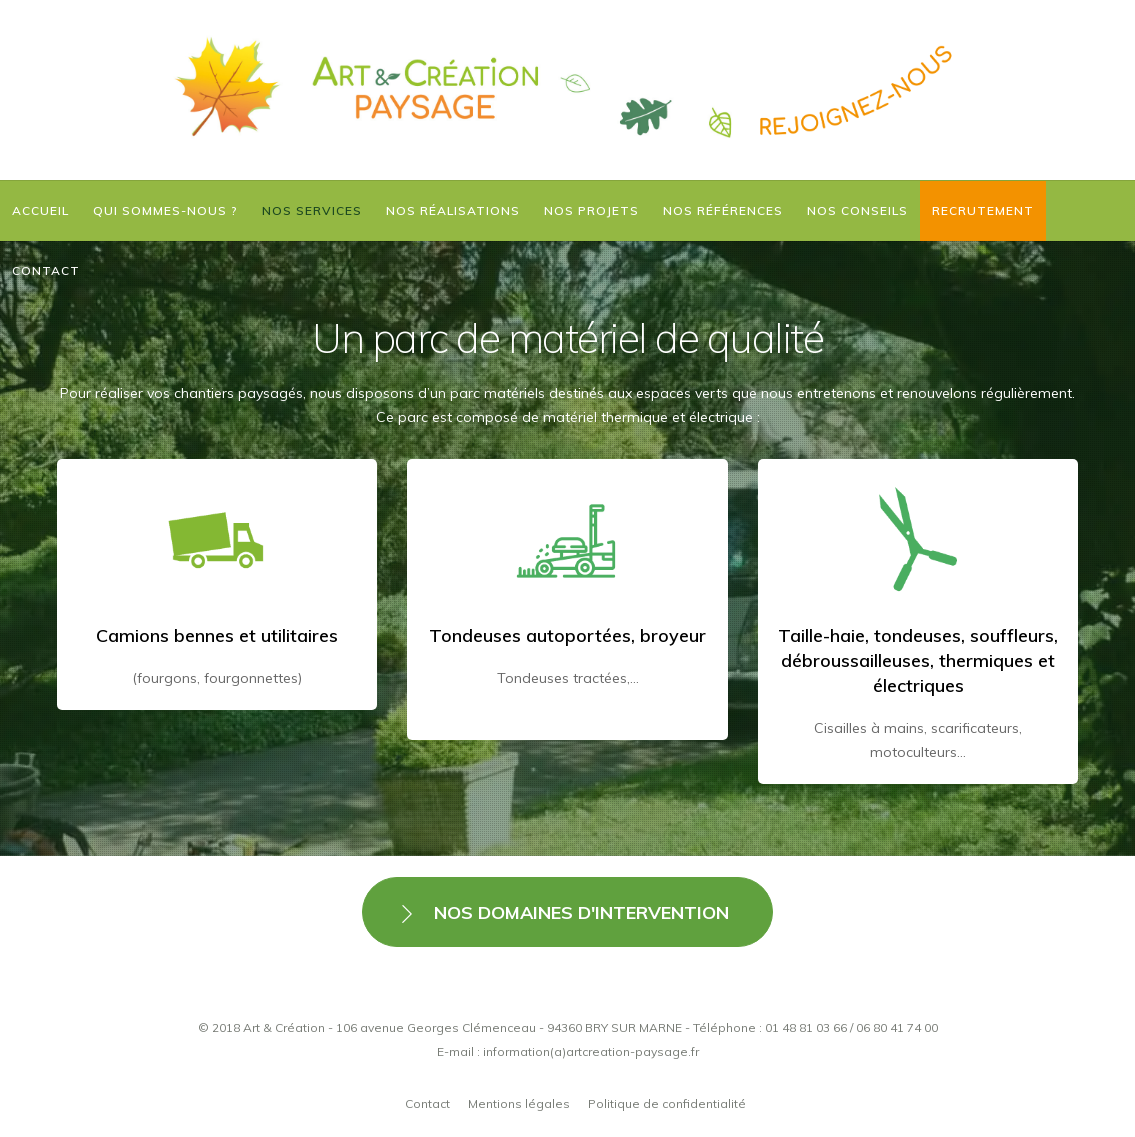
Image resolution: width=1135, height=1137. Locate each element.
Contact (427, 1103)
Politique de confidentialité (667, 1103)
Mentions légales (519, 1103)
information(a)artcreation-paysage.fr (591, 1051)
